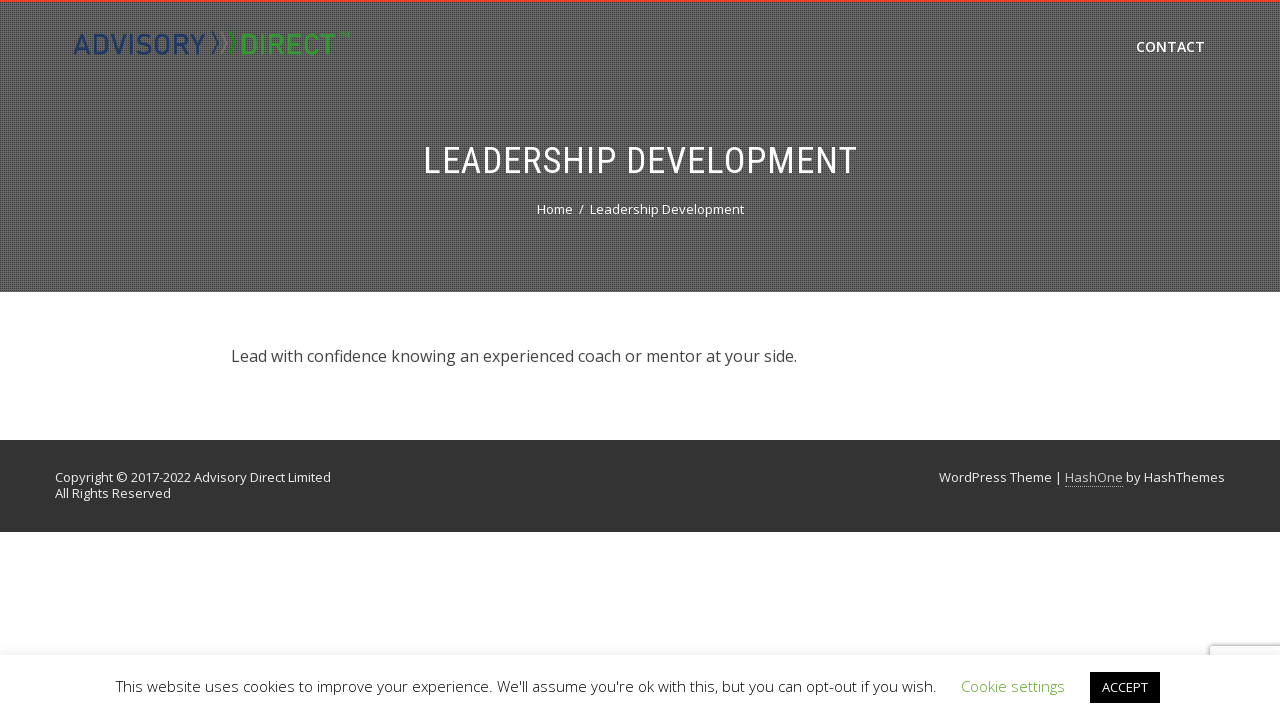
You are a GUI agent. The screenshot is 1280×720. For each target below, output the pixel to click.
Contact (1170, 46)
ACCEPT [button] (1125, 687)
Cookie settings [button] (1013, 686)
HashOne (1094, 477)
